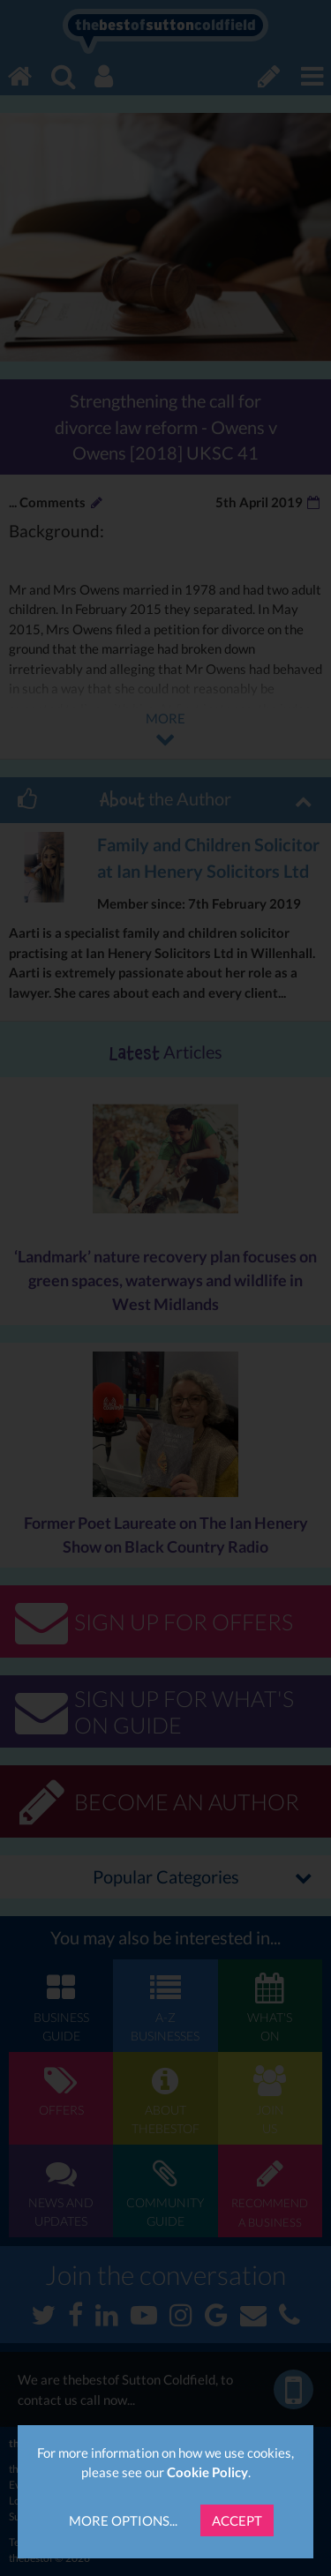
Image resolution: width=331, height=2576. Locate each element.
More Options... (123, 2520)
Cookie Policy (207, 2472)
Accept (237, 2520)
